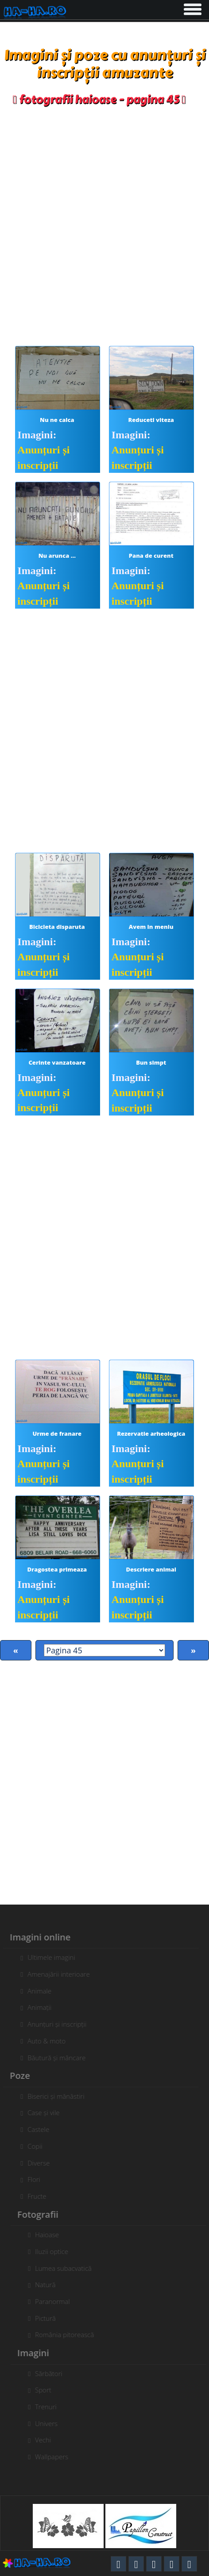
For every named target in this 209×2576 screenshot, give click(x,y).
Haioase (52, 2234)
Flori (29, 2179)
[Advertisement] (104, 223)
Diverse (34, 2162)
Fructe (32, 2196)
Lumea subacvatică (68, 2268)
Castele (33, 2129)
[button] (191, 7)
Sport (48, 2389)
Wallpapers (56, 2456)
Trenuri (51, 2406)
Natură (50, 2284)
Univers (51, 2423)
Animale (34, 1990)
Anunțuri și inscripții (52, 2024)
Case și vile (39, 2112)
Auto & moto (42, 2040)
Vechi (48, 2439)
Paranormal (57, 2301)
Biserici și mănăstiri (51, 2096)
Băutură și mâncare (52, 2057)
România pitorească (69, 2334)
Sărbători (53, 2373)
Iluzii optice (56, 2251)
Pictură (50, 2318)
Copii (30, 2146)
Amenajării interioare (54, 1974)
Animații (34, 2007)
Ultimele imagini (46, 1957)
